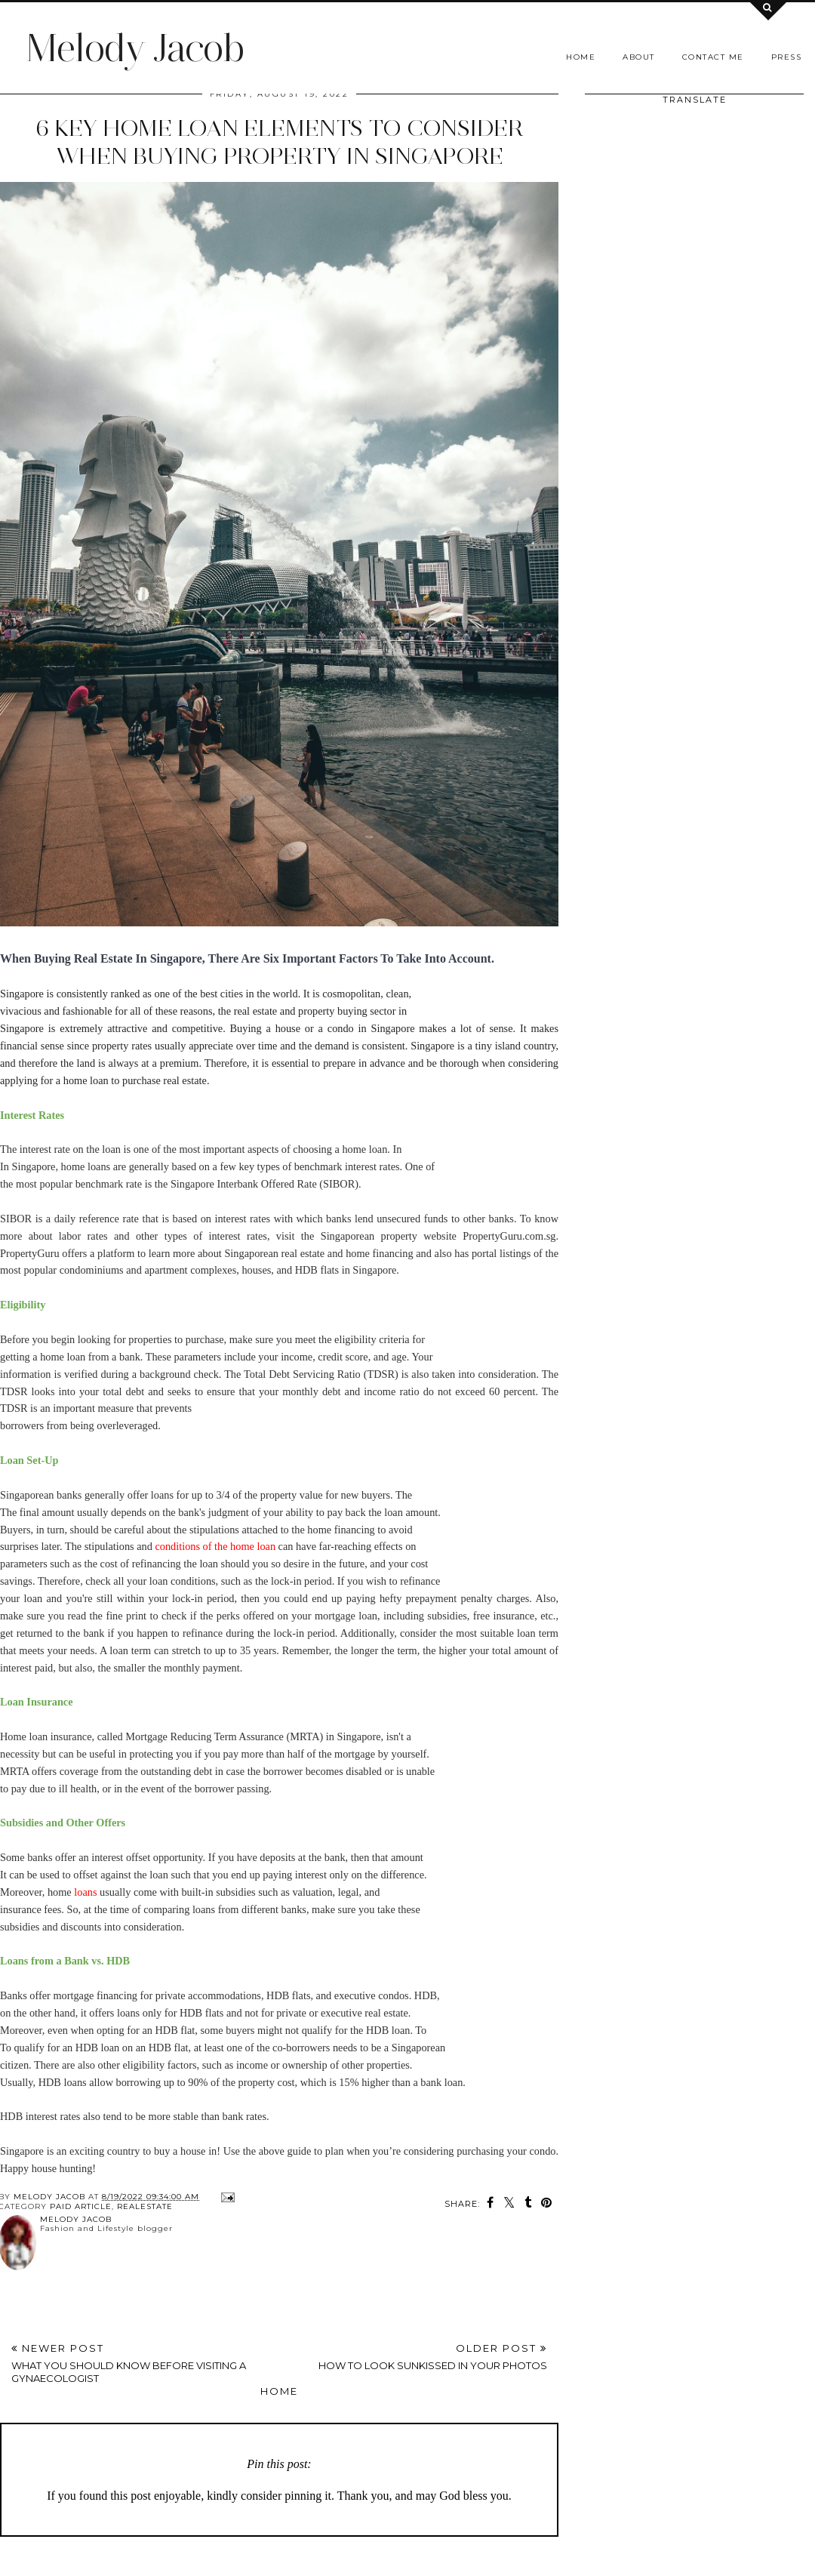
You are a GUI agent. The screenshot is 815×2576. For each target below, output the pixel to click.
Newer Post (145, 2363)
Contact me (713, 57)
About (639, 57)
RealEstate (145, 2206)
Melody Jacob (135, 48)
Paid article (81, 2206)
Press (786, 57)
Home (580, 57)
